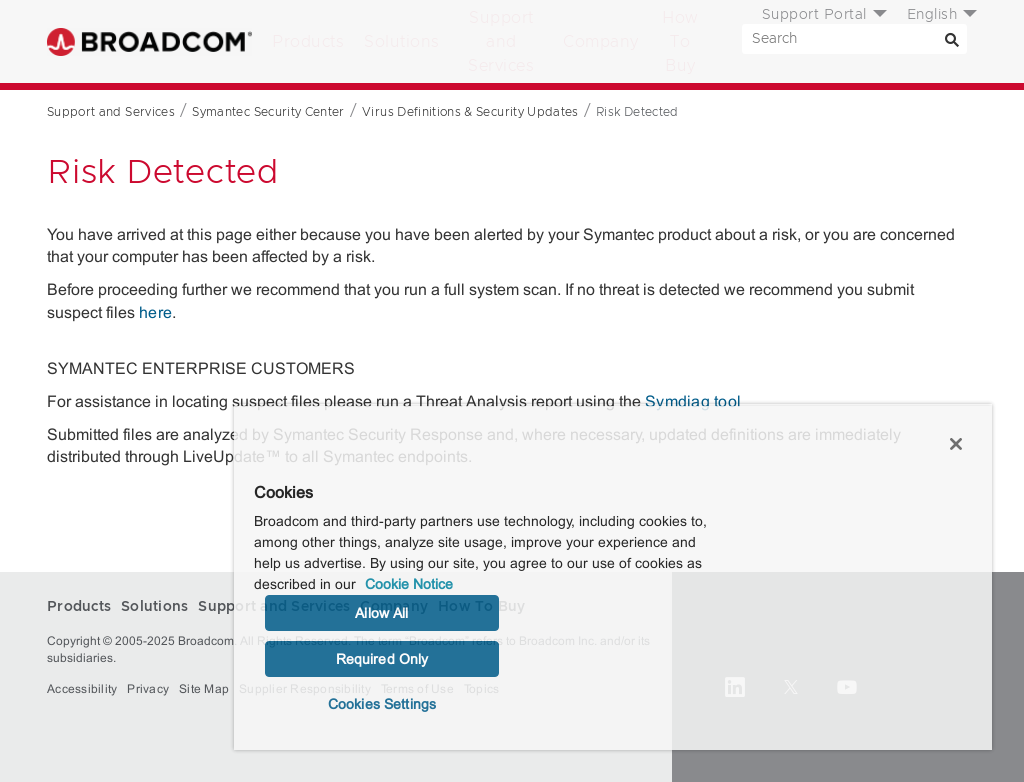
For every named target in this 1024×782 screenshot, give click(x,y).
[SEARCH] (854, 39)
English (932, 15)
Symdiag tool (693, 401)
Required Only (382, 659)
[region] (613, 577)
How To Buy (680, 42)
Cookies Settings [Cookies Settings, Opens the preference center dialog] (382, 704)
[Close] (956, 444)
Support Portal (814, 15)
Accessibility (82, 689)
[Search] (952, 39)
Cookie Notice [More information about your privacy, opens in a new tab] (409, 584)
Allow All (381, 613)
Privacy (148, 689)
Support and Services (501, 42)
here (155, 312)
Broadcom (149, 41)
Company (601, 42)
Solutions (402, 42)
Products (308, 42)
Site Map (204, 689)
